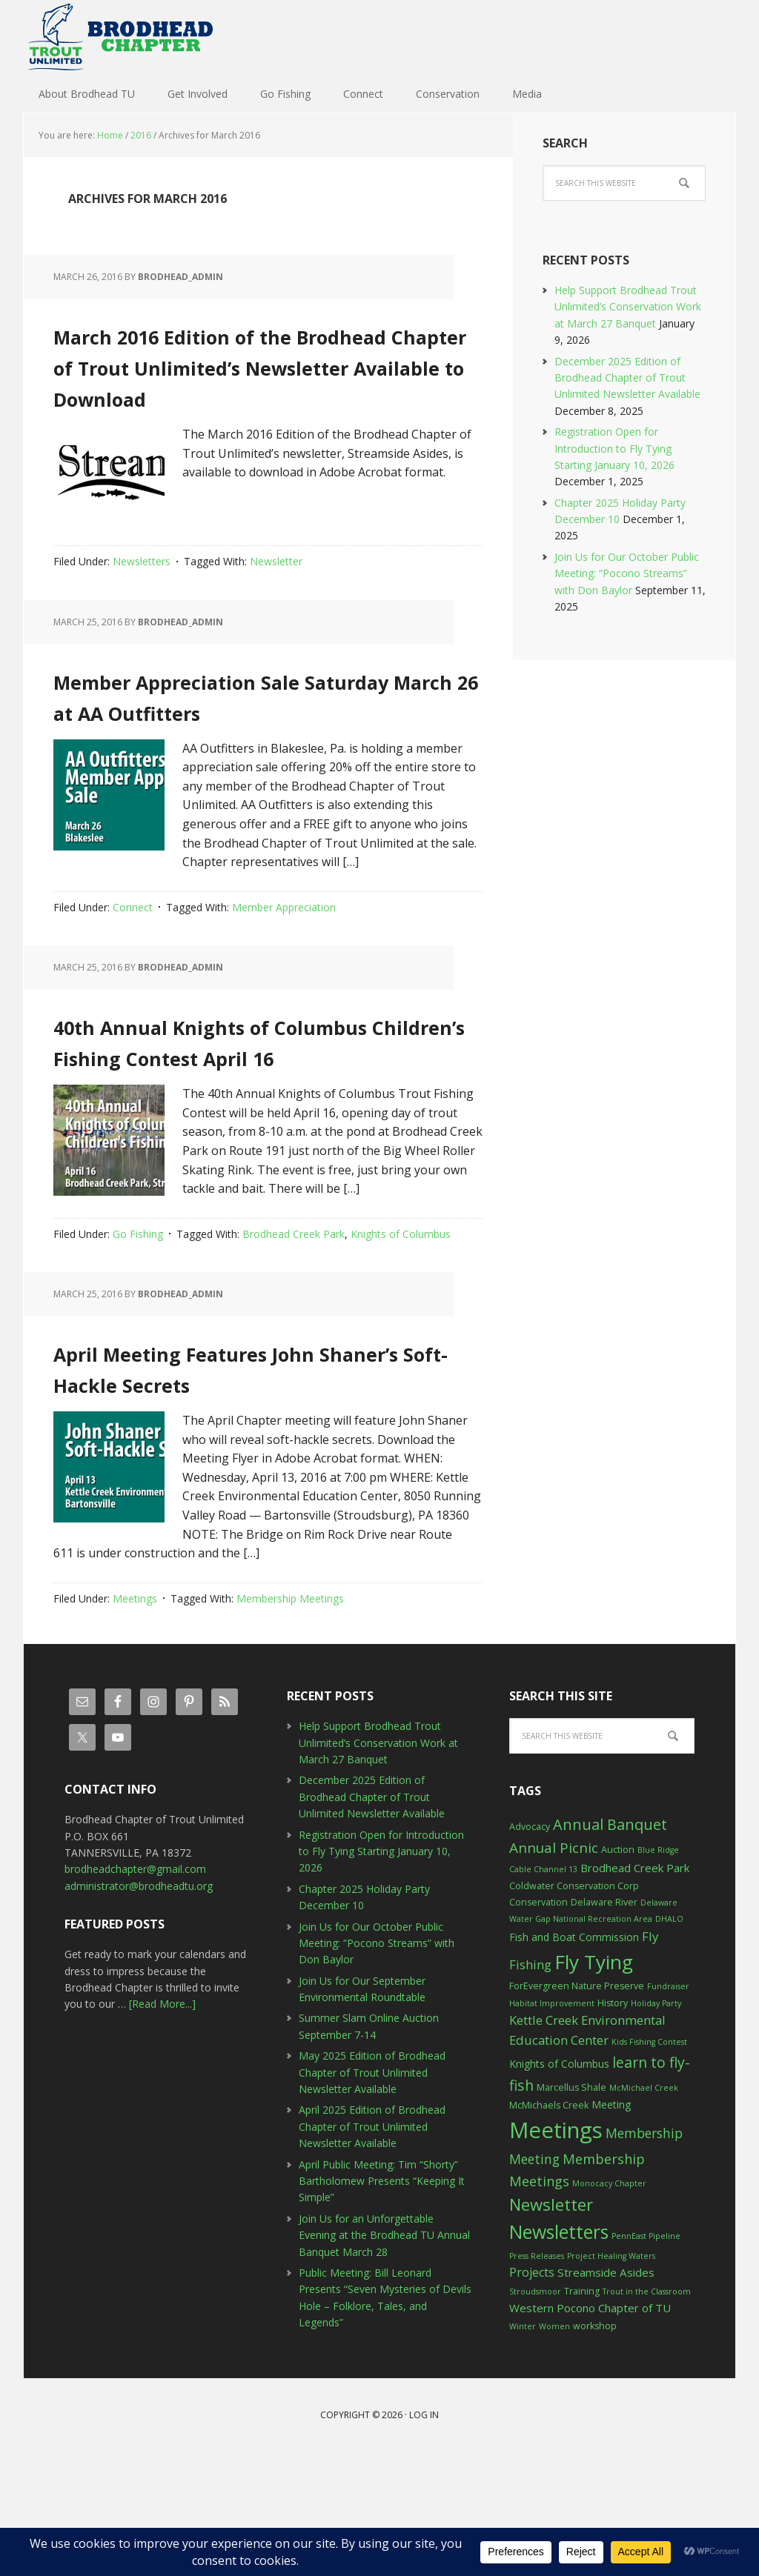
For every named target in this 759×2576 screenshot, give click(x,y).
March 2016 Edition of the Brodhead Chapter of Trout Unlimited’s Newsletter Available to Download (263, 379)
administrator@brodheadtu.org (138, 2010)
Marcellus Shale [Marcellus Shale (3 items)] (571, 2212)
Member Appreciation (284, 969)
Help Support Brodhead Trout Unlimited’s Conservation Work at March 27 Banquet (627, 306)
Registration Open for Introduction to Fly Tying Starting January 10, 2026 (614, 448)
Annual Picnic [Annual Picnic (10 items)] (553, 1972)
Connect (133, 969)
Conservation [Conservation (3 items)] (538, 2026)
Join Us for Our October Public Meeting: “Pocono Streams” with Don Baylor (626, 573)
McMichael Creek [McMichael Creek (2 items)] (643, 2212)
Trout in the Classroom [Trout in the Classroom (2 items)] (647, 2416)
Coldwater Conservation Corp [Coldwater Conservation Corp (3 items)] (574, 2010)
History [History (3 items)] (612, 2127)
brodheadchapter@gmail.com (135, 1993)
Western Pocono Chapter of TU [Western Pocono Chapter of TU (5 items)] (590, 2432)
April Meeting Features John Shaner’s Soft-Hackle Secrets (252, 1474)
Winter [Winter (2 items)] (522, 2451)
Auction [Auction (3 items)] (617, 1974)
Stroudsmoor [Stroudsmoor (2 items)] (535, 2416)
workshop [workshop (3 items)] (595, 2450)
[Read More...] (162, 2128)
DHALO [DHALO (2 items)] (669, 2043)
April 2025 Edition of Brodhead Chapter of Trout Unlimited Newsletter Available (372, 2250)
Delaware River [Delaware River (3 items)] (604, 2026)
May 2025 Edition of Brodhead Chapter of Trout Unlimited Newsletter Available (372, 2196)
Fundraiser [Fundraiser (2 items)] (668, 2111)
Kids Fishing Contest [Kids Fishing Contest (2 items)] (649, 2166)
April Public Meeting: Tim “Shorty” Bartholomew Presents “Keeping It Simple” (382, 2305)
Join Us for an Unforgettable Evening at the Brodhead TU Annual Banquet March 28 (384, 2359)
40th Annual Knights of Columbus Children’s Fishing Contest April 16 (235, 1116)
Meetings (135, 1723)
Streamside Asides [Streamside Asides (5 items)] (605, 2396)
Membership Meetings (290, 1723)
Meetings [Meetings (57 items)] (556, 2254)
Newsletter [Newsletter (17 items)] (551, 2328)
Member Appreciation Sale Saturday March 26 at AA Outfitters (258, 740)
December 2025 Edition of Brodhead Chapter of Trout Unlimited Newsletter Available (627, 378)
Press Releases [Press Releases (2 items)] (536, 2380)
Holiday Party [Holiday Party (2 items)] (656, 2128)
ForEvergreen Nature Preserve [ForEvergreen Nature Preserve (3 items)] (576, 2110)
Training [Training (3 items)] (582, 2415)
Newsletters (141, 592)
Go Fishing (138, 1327)
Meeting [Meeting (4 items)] (611, 2229)
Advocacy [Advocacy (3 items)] (529, 1951)
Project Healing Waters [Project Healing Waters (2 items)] (611, 2380)
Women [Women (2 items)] (554, 2451)
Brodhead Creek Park (293, 1327)
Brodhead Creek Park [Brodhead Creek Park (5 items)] (634, 1992)
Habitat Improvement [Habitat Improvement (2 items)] (551, 2128)
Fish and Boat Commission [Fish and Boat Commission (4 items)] (574, 2061)
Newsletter (276, 592)
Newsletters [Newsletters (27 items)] (559, 2356)
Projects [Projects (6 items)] (531, 2397)
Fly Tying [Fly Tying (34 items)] (593, 2086)
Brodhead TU (120, 37)
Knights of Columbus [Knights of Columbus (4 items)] (559, 2188)
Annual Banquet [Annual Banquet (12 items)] (610, 1949)
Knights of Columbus (401, 1327)
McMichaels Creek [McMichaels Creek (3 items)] (549, 2229)
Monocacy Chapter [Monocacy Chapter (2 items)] (609, 2308)
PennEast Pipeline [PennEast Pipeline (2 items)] (645, 2360)
